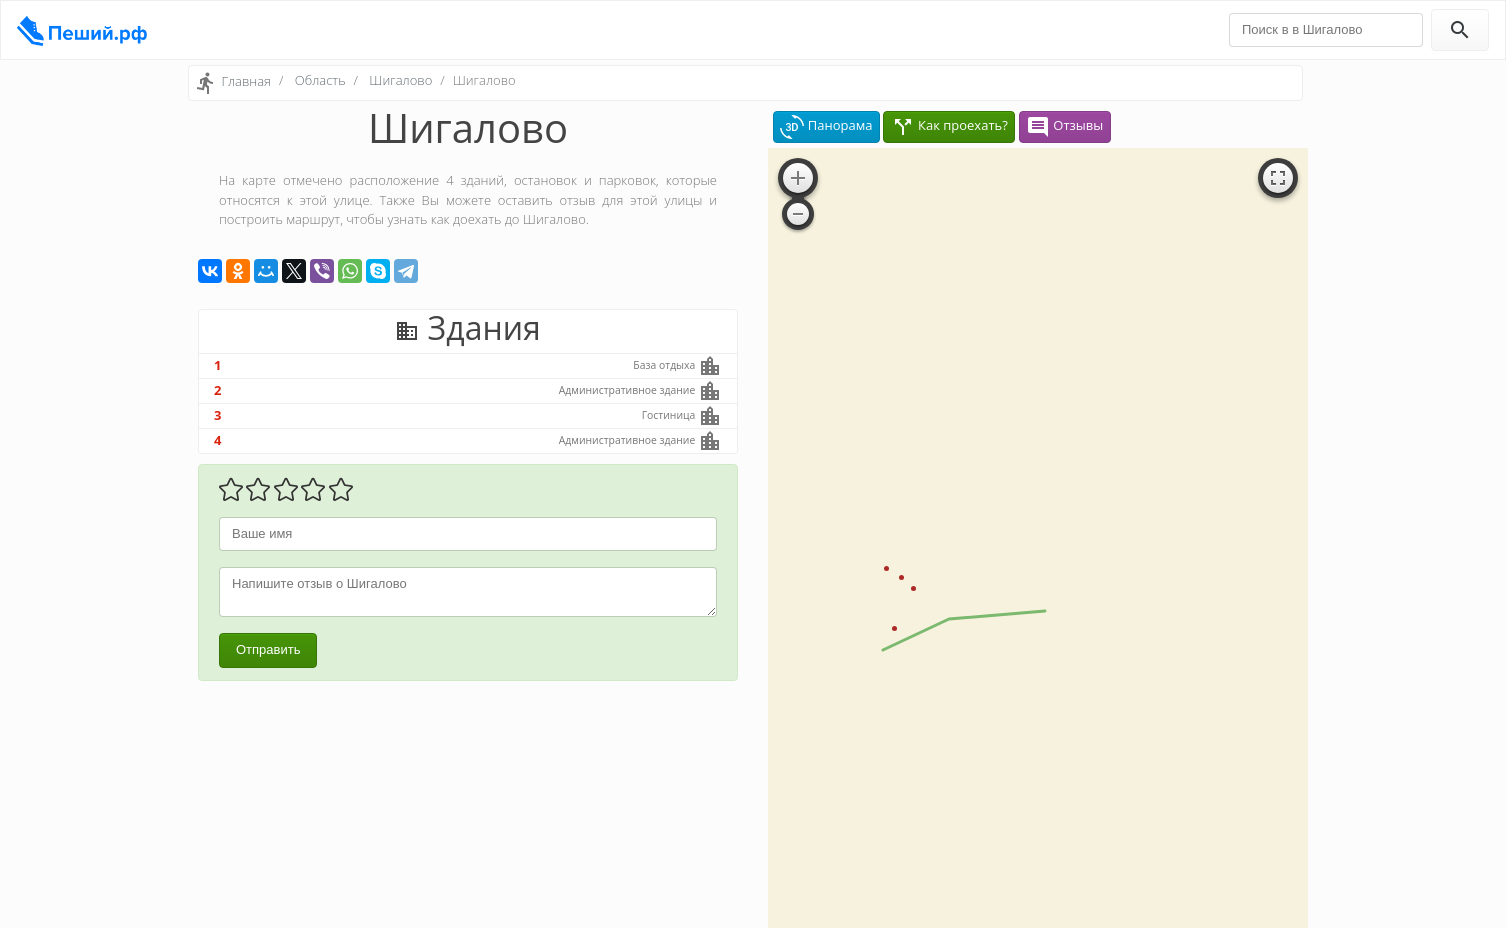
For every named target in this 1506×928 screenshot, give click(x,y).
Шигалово (400, 80)
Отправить (268, 649)
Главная (246, 81)
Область (320, 80)
